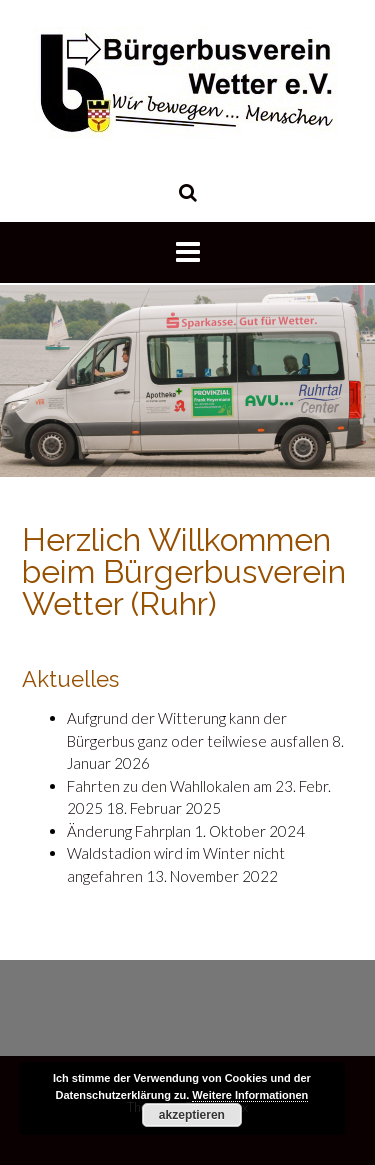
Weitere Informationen (250, 1095)
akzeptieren (192, 1115)
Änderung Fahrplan (129, 831)
